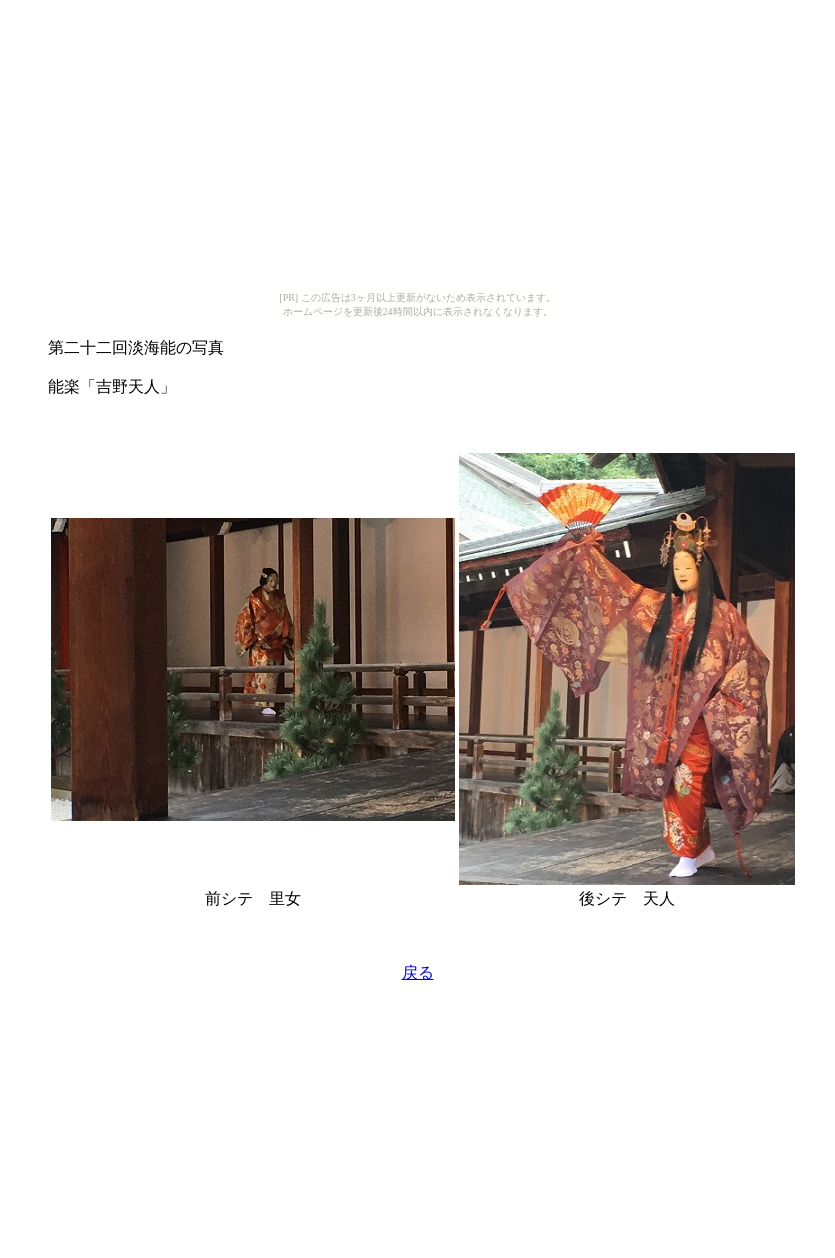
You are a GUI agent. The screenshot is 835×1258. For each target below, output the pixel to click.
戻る (418, 972)
